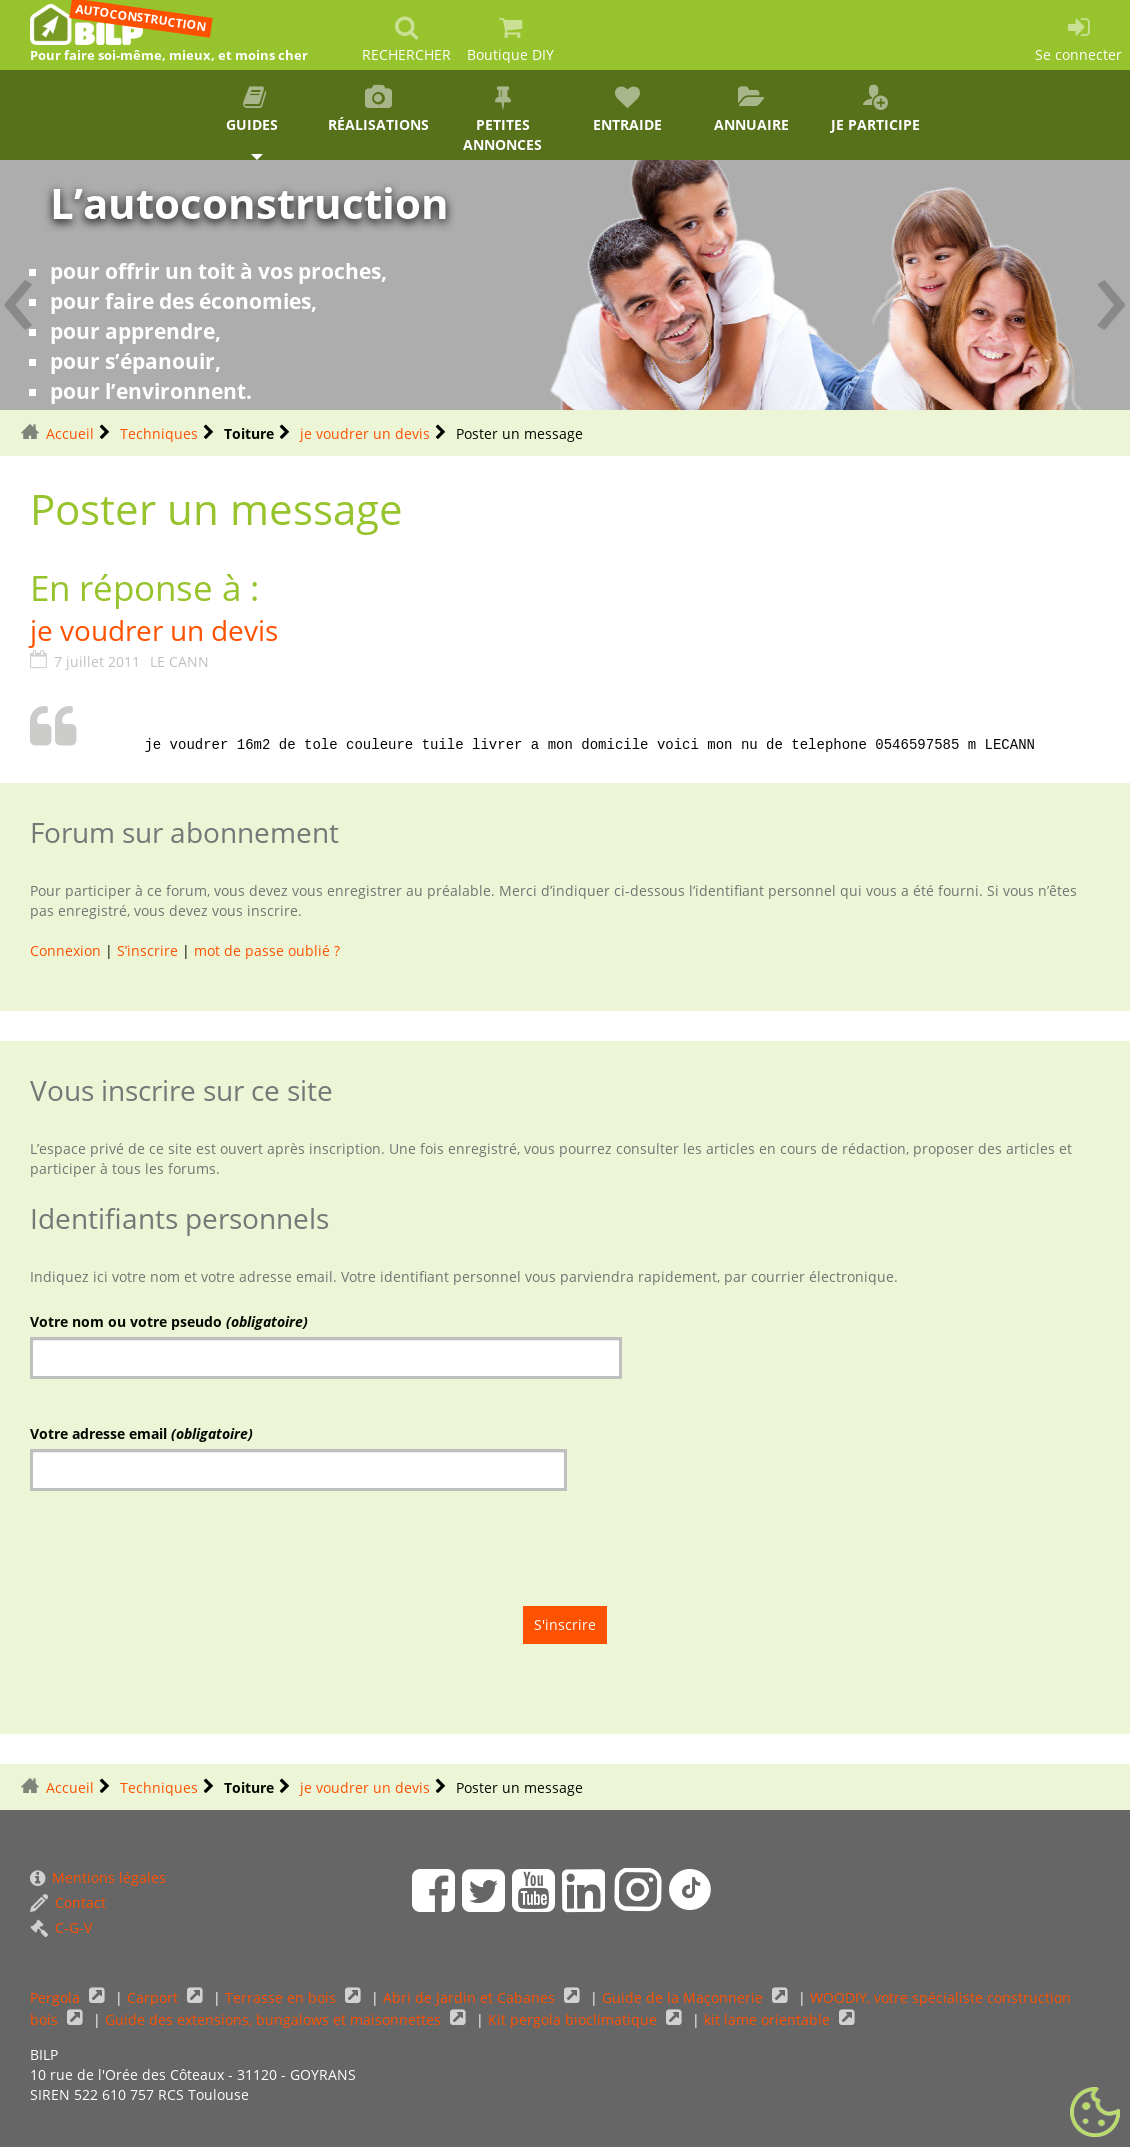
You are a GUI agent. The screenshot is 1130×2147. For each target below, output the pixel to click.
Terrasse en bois (282, 1997)
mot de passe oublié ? (267, 950)
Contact (68, 1902)
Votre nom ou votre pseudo (169, 1321)
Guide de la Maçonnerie (684, 1997)
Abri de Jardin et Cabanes (471, 1997)
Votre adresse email (141, 1433)
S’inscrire (147, 950)
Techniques (159, 433)
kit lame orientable (769, 2019)
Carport (154, 1997)
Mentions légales (98, 1877)
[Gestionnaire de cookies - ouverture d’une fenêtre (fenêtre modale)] (1095, 2113)
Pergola (57, 1997)
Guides (254, 109)
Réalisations (378, 109)
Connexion (65, 950)
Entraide (627, 109)
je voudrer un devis (365, 433)
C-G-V (61, 1927)
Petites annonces (503, 119)
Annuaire (751, 109)
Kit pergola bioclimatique (574, 2019)
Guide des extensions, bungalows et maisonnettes (275, 2019)
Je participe (876, 109)
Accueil (70, 433)
